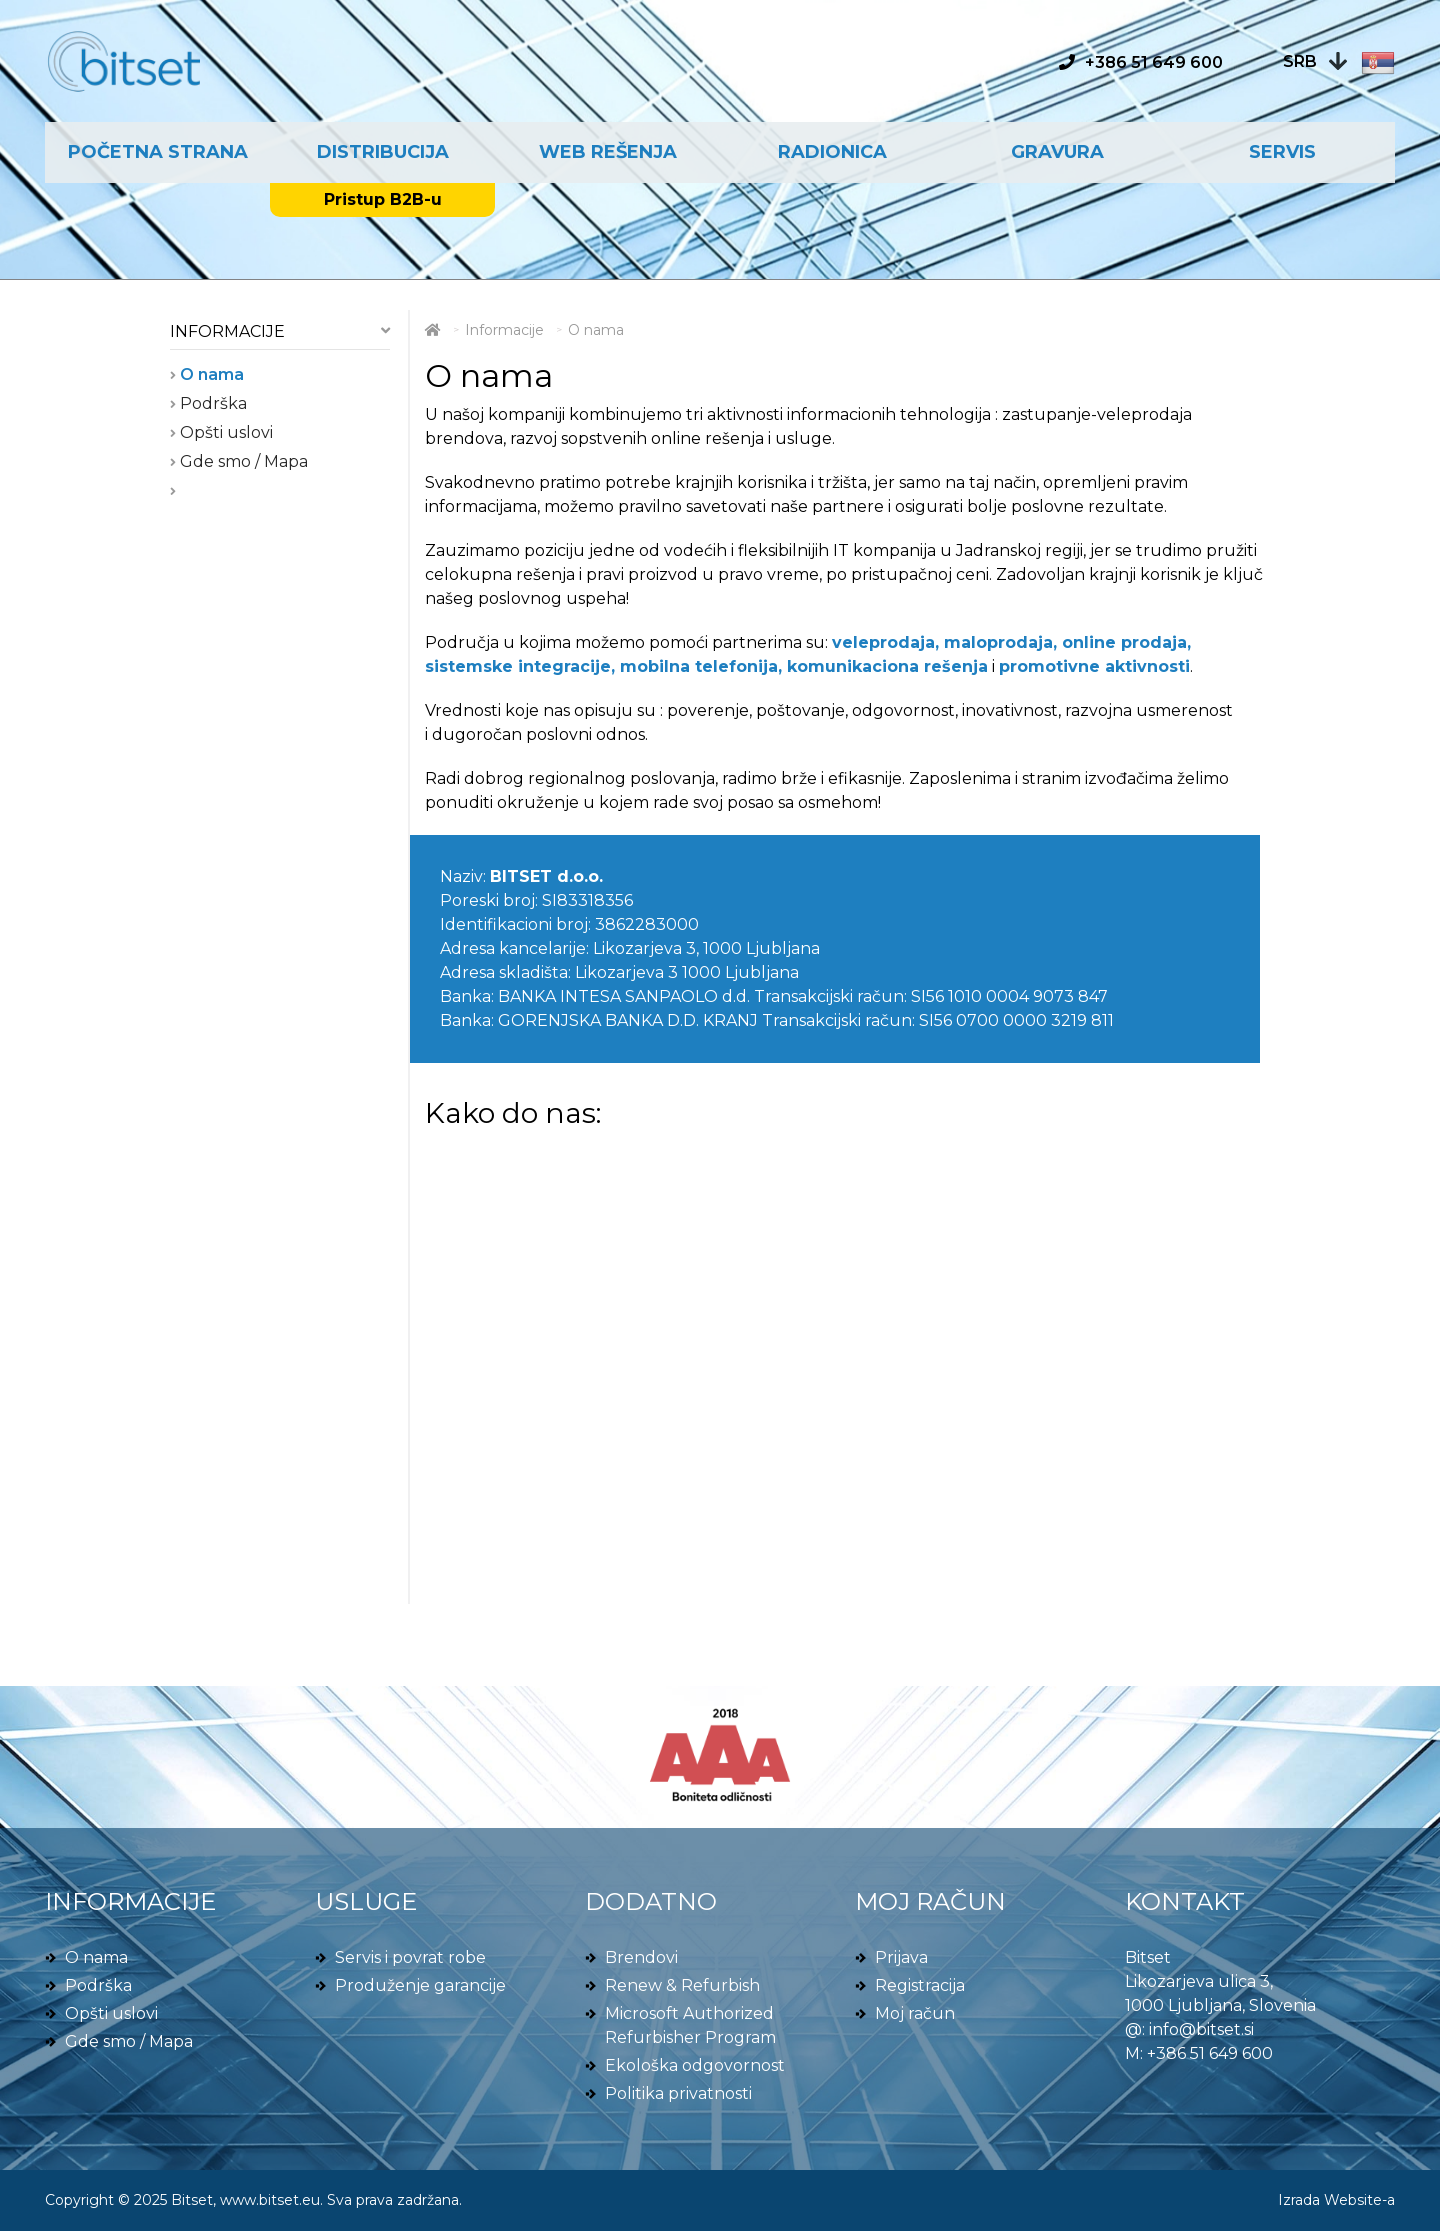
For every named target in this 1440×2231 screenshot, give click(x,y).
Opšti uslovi (224, 432)
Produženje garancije (420, 1985)
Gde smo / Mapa (242, 461)
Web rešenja (608, 152)
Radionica (832, 152)
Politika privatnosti (678, 2093)
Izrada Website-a (1336, 2200)
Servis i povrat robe (410, 1957)
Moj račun (915, 2013)
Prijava (901, 1957)
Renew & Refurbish (682, 1985)
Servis (1282, 152)
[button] (1339, 61)
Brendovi (641, 1957)
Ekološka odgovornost (695, 2065)
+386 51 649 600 (1210, 2053)
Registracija (920, 1985)
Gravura (1057, 152)
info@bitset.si (1201, 2029)
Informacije (227, 331)
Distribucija (383, 152)
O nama (210, 374)
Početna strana (158, 152)
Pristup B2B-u (383, 199)
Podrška (211, 403)
